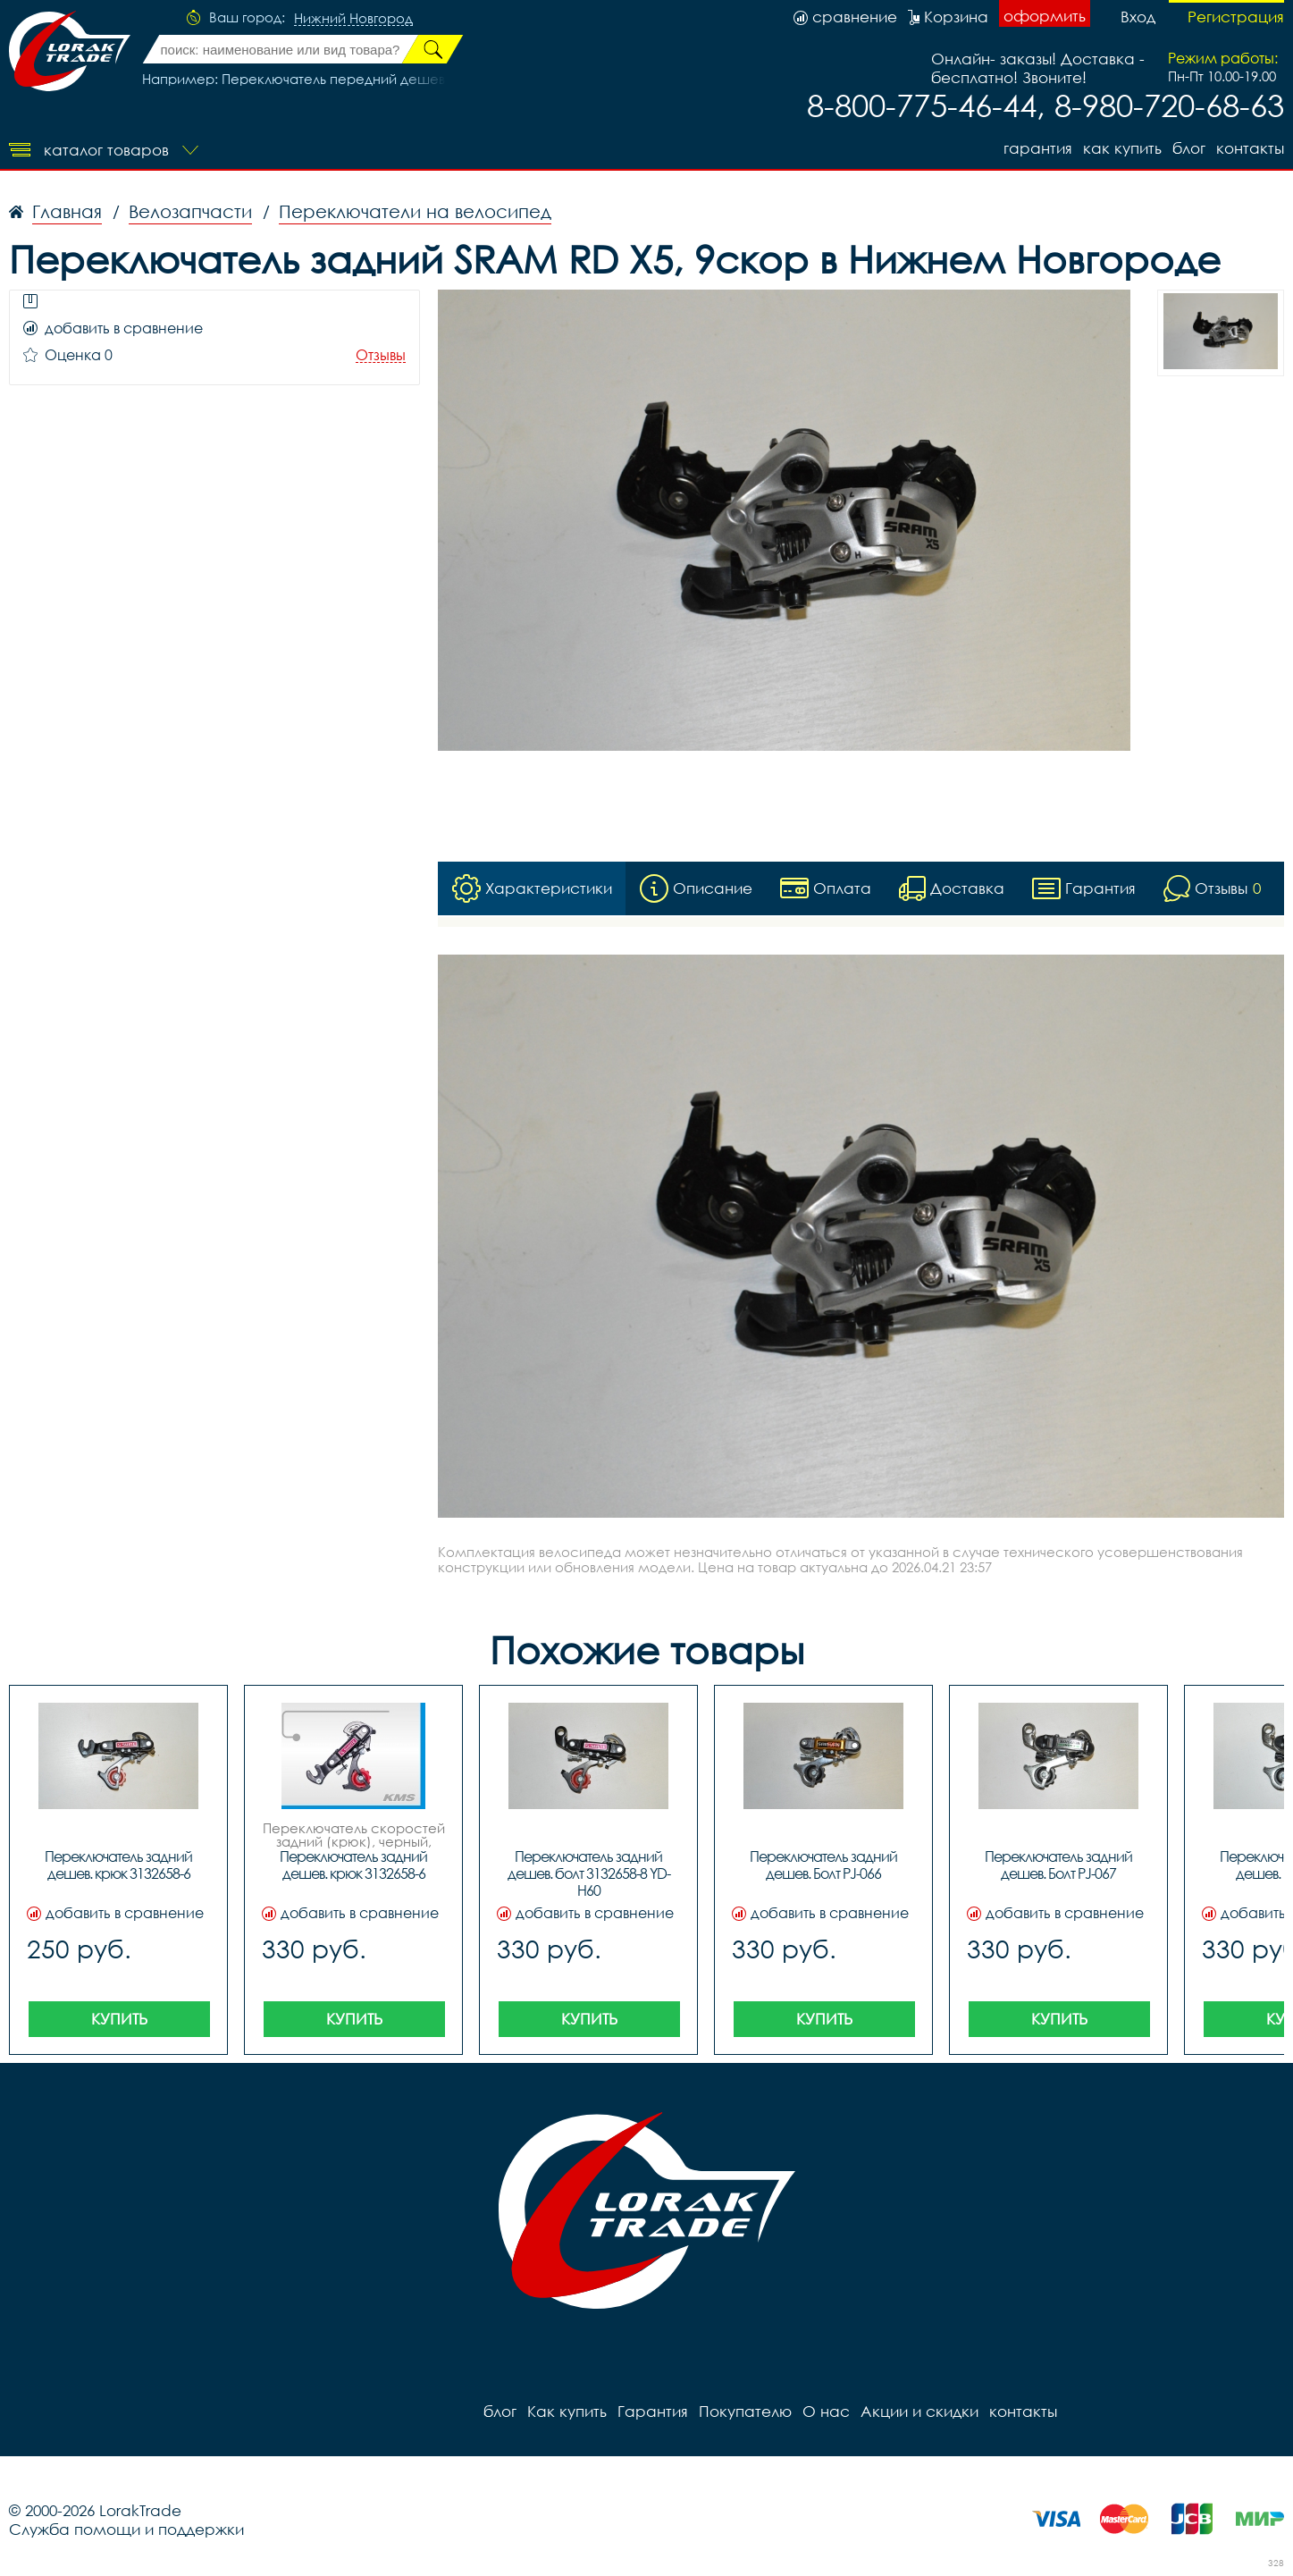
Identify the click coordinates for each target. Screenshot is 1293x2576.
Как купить (1122, 148)
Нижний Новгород (353, 19)
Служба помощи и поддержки (126, 2529)
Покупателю (745, 2411)
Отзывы (381, 355)
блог (1188, 148)
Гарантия (1037, 148)
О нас (826, 2411)
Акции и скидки (919, 2411)
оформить (1044, 15)
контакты (1250, 148)
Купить (119, 2018)
